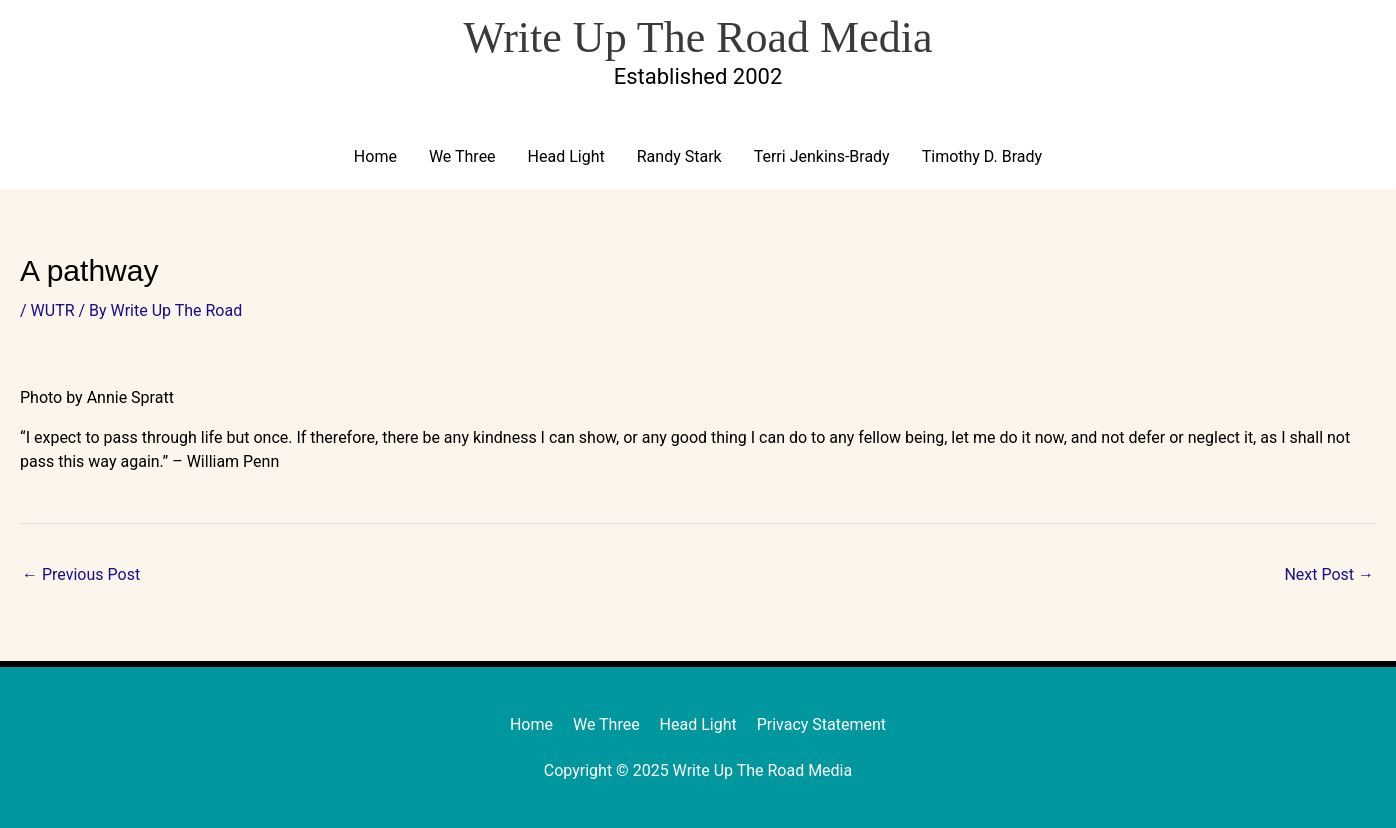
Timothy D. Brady (982, 156)
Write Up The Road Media (697, 37)
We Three (462, 156)
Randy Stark (679, 156)
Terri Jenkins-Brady (822, 156)
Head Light (566, 156)
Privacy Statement (821, 724)
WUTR (53, 310)
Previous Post (81, 574)
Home (375, 156)
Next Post (1329, 574)
